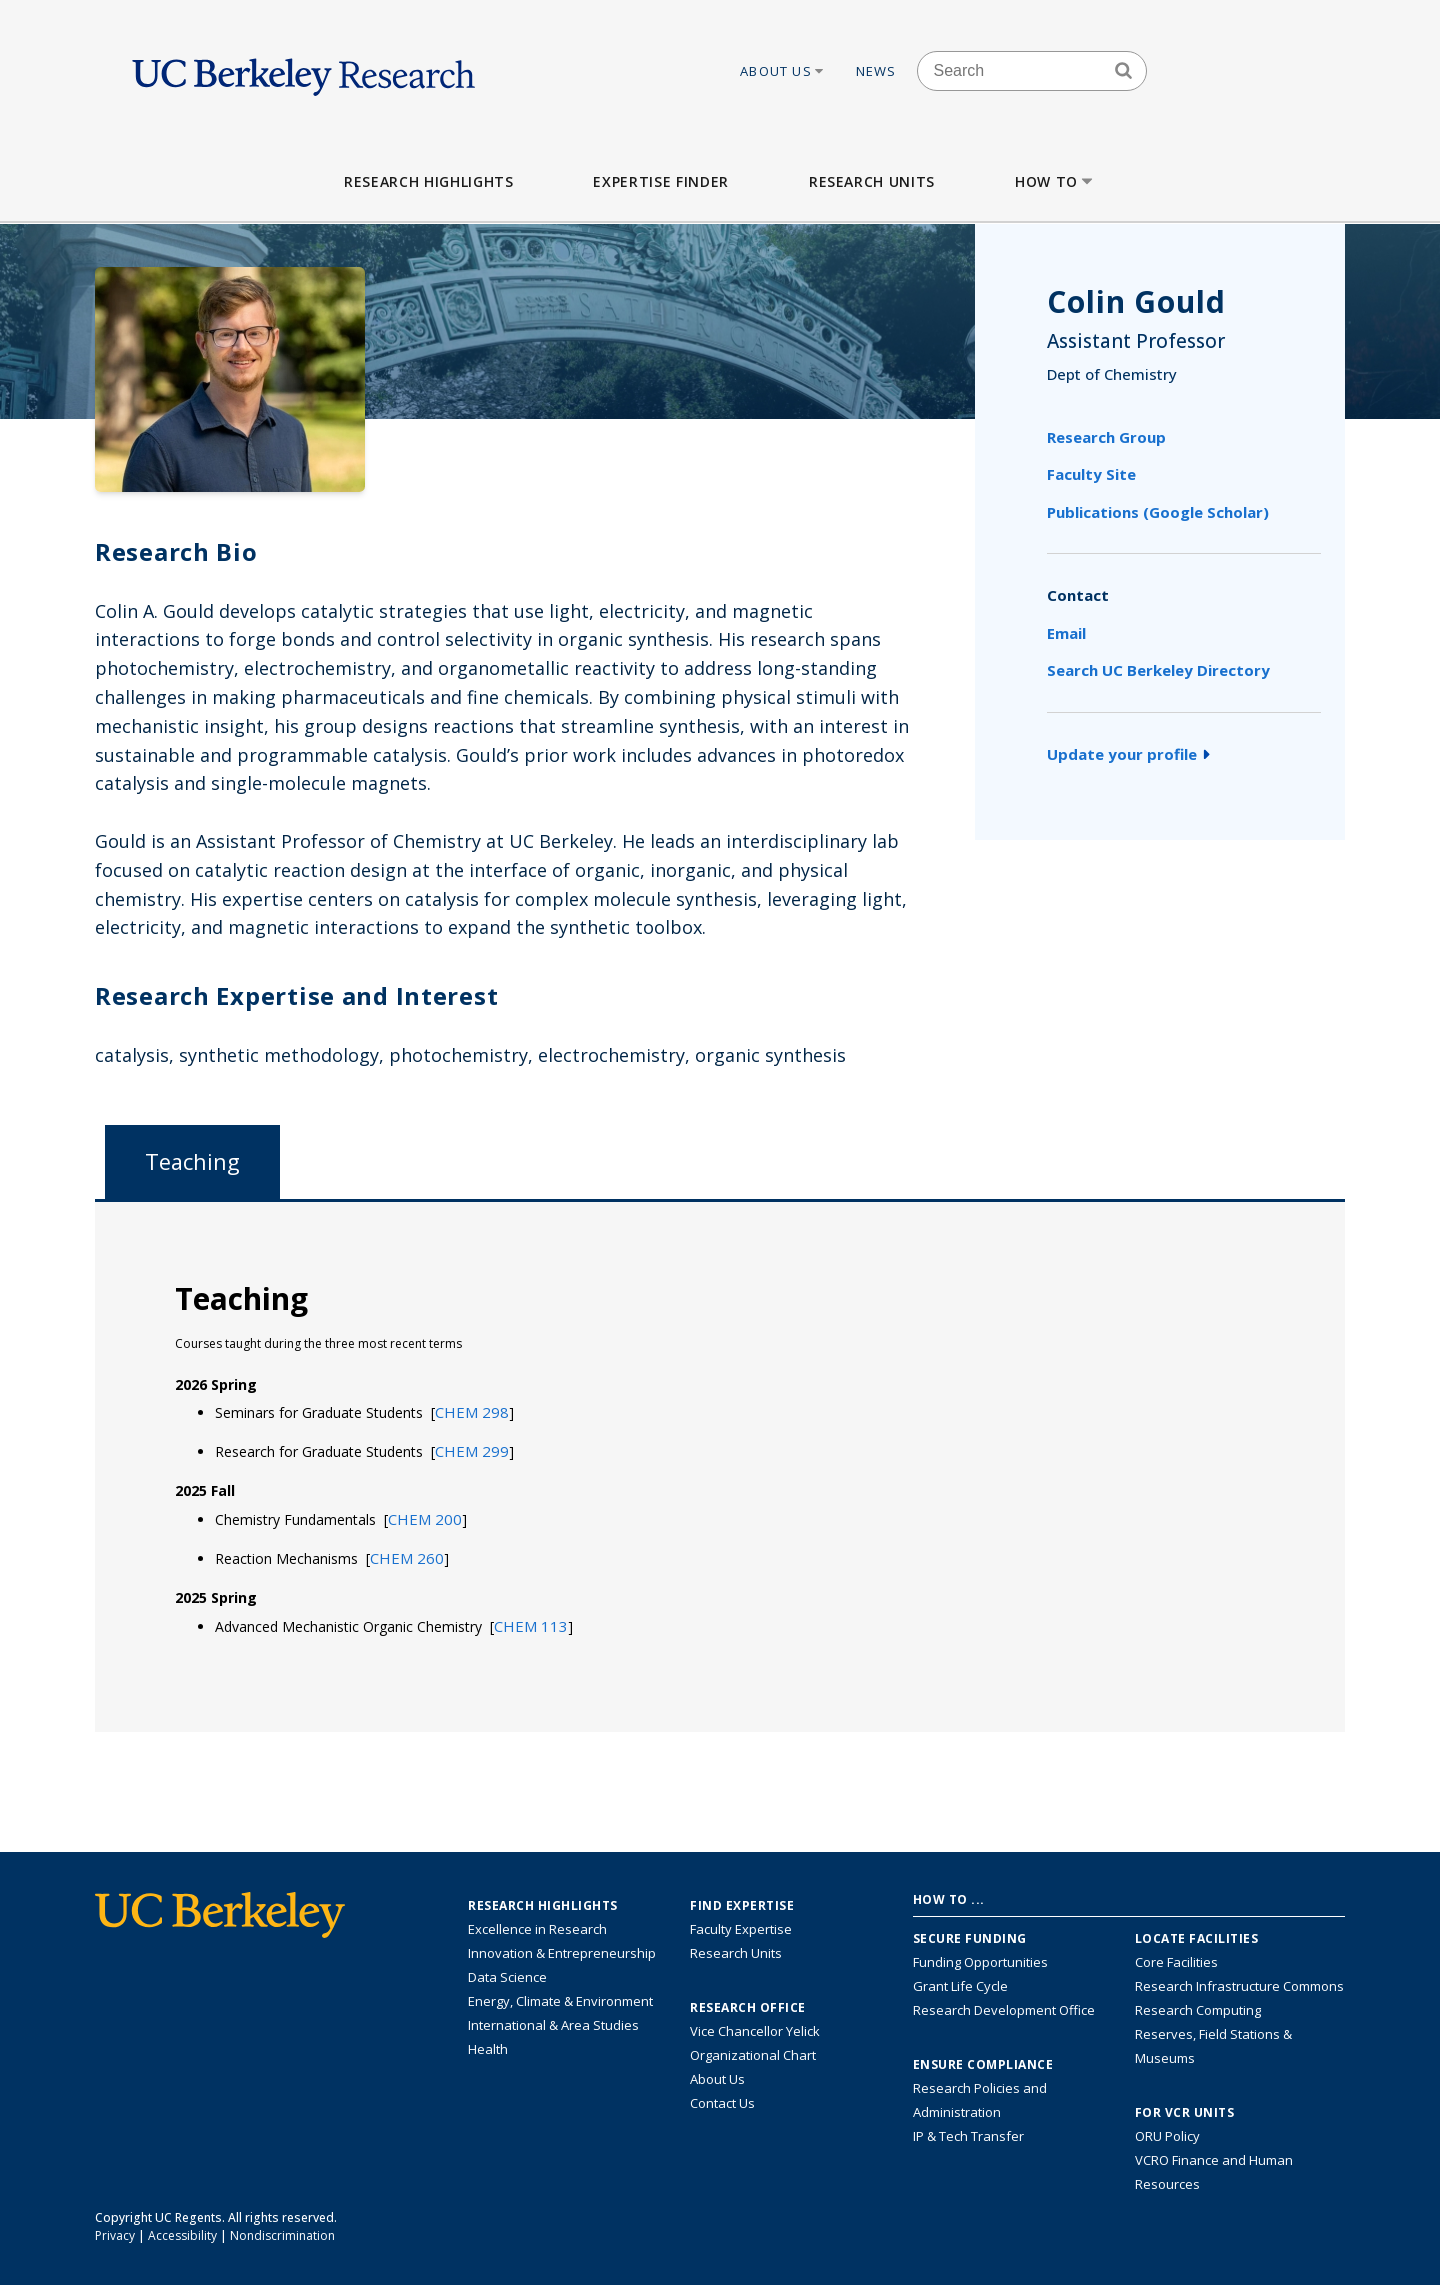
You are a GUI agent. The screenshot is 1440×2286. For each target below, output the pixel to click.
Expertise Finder (660, 181)
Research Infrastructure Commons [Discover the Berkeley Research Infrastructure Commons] (1239, 1986)
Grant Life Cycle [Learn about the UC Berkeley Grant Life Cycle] (960, 1986)
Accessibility (182, 2235)
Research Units (872, 181)
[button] (472, 1412)
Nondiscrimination (282, 2235)
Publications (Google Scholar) (1158, 512)
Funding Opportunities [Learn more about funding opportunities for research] (980, 1962)
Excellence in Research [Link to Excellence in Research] (537, 1929)
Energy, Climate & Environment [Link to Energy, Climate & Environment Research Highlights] (560, 2001)
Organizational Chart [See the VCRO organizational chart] (753, 2055)
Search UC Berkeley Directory (1158, 670)
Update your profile (1128, 754)
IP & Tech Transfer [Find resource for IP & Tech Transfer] (968, 2136)
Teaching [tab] (192, 1161)
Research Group (1106, 437)
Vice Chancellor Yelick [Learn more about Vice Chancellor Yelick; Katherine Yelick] (755, 2031)
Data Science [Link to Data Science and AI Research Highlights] (507, 1977)
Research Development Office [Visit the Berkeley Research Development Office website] (1004, 2010)
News (876, 71)
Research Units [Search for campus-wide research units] (736, 1953)
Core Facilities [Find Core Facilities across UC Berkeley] (1176, 1962)
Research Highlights (428, 181)
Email (1066, 633)
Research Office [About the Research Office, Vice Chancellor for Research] (748, 2008)
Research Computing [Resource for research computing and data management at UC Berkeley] (1198, 2010)
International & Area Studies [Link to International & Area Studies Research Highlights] (553, 2025)
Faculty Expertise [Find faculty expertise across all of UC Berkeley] (741, 1929)
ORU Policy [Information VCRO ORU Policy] (1167, 2136)
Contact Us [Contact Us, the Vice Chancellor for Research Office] (722, 2103)
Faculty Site (1091, 474)
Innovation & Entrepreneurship (562, 1953)
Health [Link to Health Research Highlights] (488, 2049)
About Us (783, 71)
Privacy (115, 2235)
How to (1055, 181)
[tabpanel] (720, 1465)
